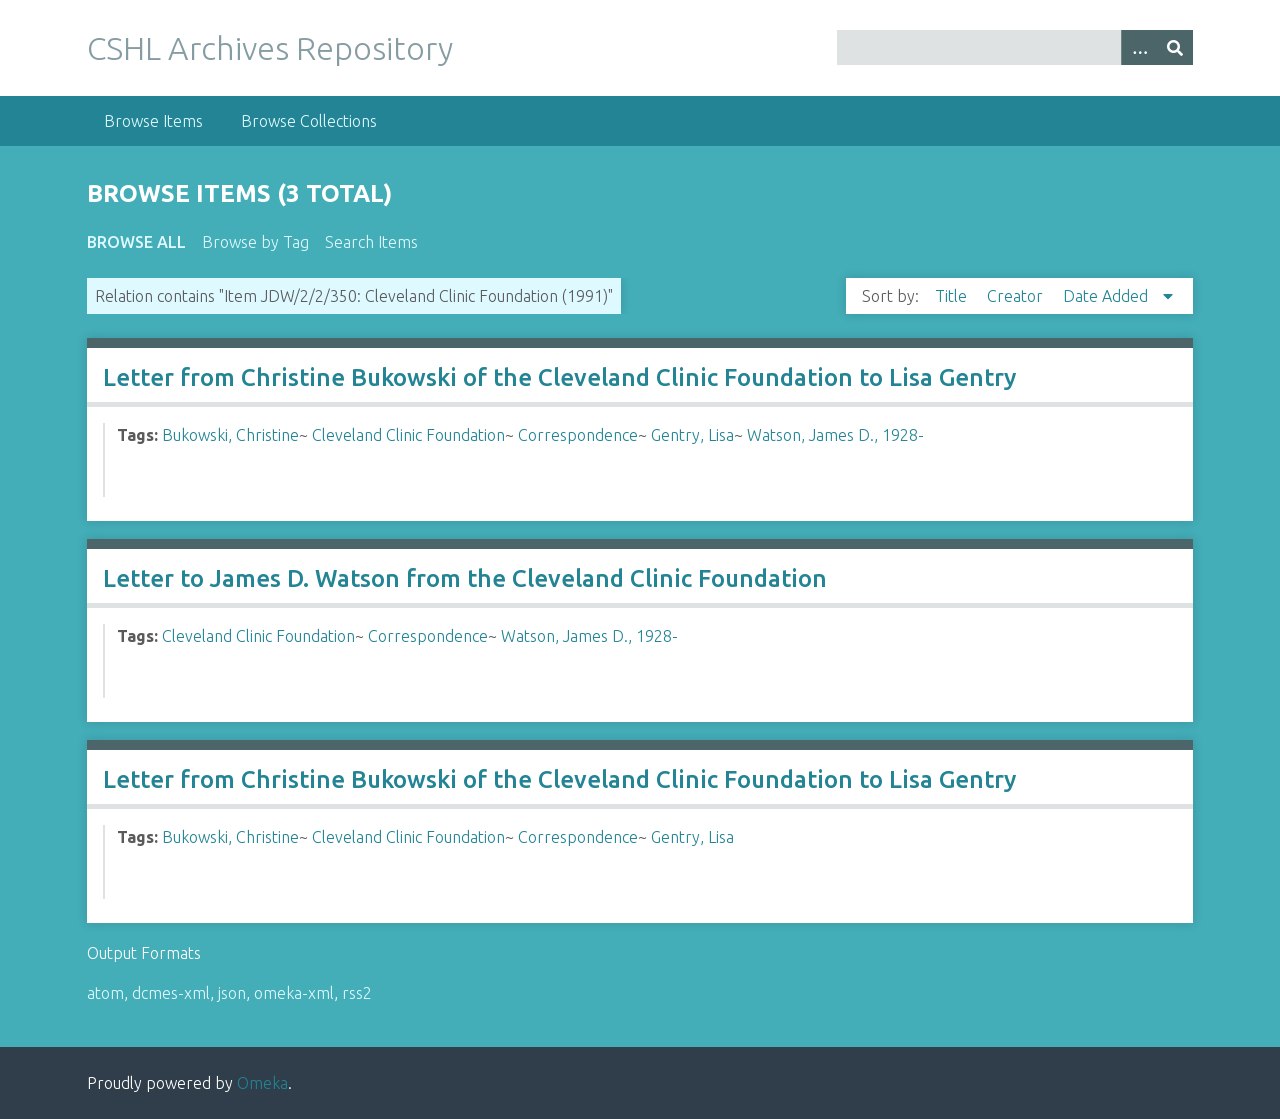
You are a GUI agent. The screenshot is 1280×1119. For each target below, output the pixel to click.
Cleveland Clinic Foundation (408, 435)
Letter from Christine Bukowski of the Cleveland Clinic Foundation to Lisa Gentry (559, 377)
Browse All (136, 242)
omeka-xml (294, 993)
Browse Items (153, 121)
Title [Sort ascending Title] (953, 296)
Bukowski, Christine (230, 435)
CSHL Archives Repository (270, 48)
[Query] (1015, 47)
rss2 (357, 993)
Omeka (262, 1083)
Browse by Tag (255, 242)
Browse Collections (309, 121)
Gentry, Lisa (692, 435)
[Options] (1139, 47)
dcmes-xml (171, 993)
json (232, 993)
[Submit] (1175, 47)
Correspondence (578, 435)
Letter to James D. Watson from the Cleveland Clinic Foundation (465, 578)
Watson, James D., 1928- (835, 435)
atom (105, 993)
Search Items (371, 242)
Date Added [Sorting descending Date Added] (1107, 296)
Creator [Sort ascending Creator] (1017, 296)
